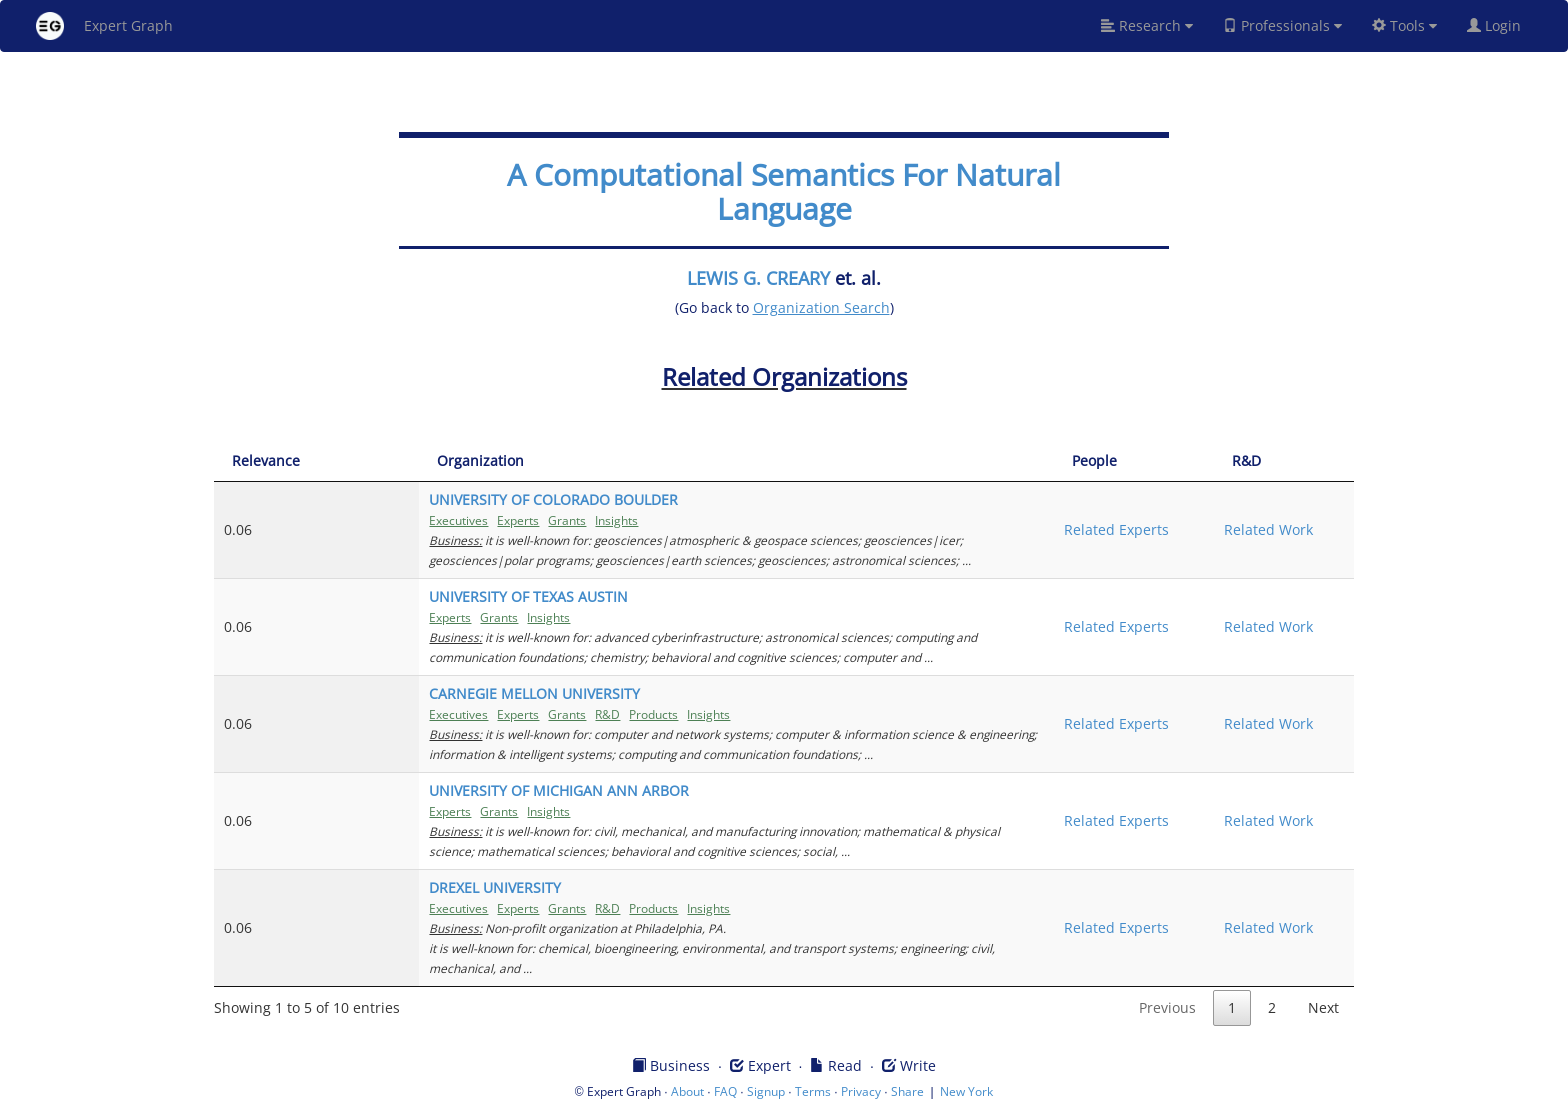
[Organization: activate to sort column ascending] (669, 461)
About (687, 1091)
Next (1323, 1007)
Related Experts (1073, 529)
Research (1147, 25)
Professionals (1282, 25)
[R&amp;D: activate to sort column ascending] (1274, 461)
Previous (1167, 1007)
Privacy (861, 1091)
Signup (766, 1091)
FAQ (725, 1091)
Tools (1404, 25)
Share (907, 1091)
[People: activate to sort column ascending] (1102, 461)
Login (1502, 25)
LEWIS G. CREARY (758, 278)
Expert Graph (104, 26)
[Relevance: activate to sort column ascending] (271, 461)
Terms (813, 1091)
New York (966, 1091)
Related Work (1248, 529)
